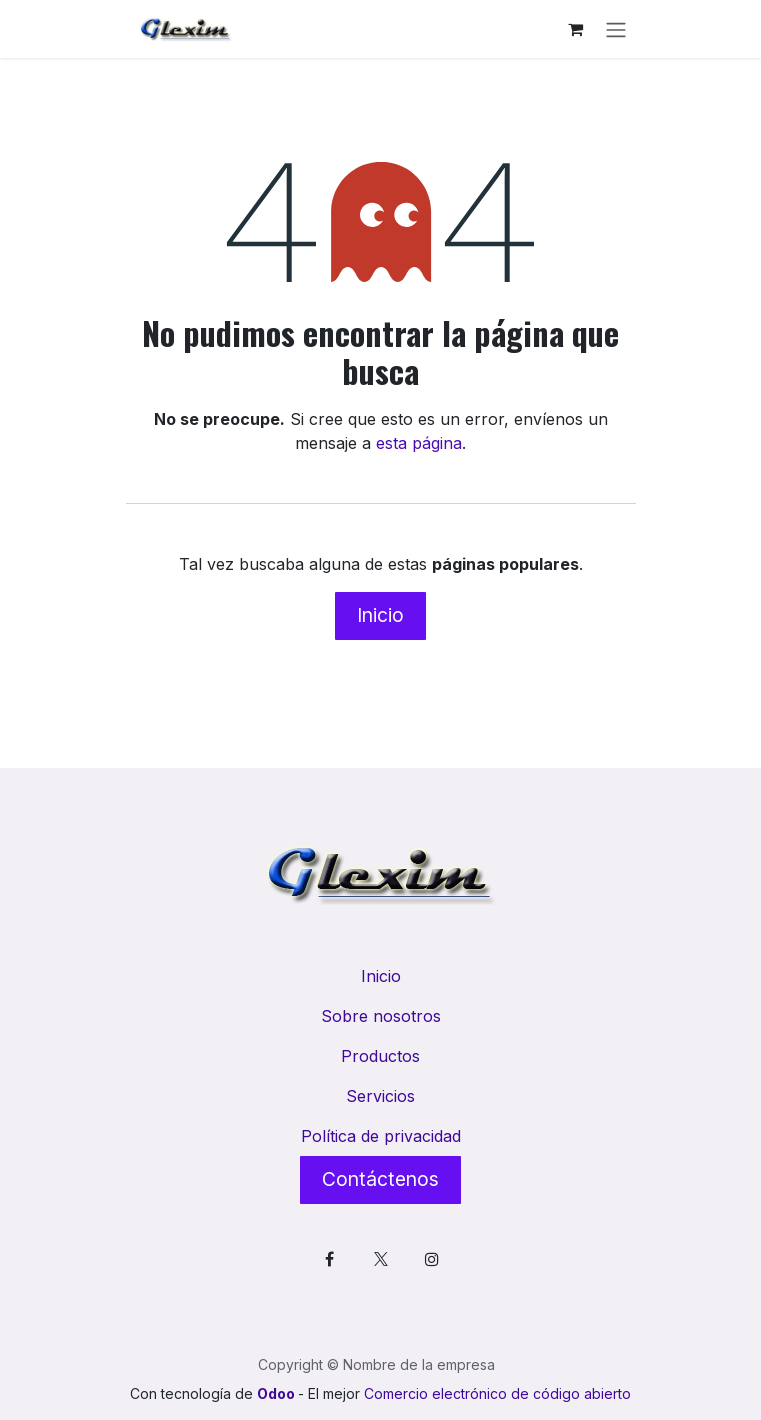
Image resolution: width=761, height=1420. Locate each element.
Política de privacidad (381, 1136)
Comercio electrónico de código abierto (497, 1393)
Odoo (277, 1393)
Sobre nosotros (381, 1016)
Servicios (380, 1096)
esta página (419, 443)
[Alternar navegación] (616, 29)
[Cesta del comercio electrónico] (576, 29)
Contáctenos (380, 1179)
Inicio (380, 615)
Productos (380, 1056)
